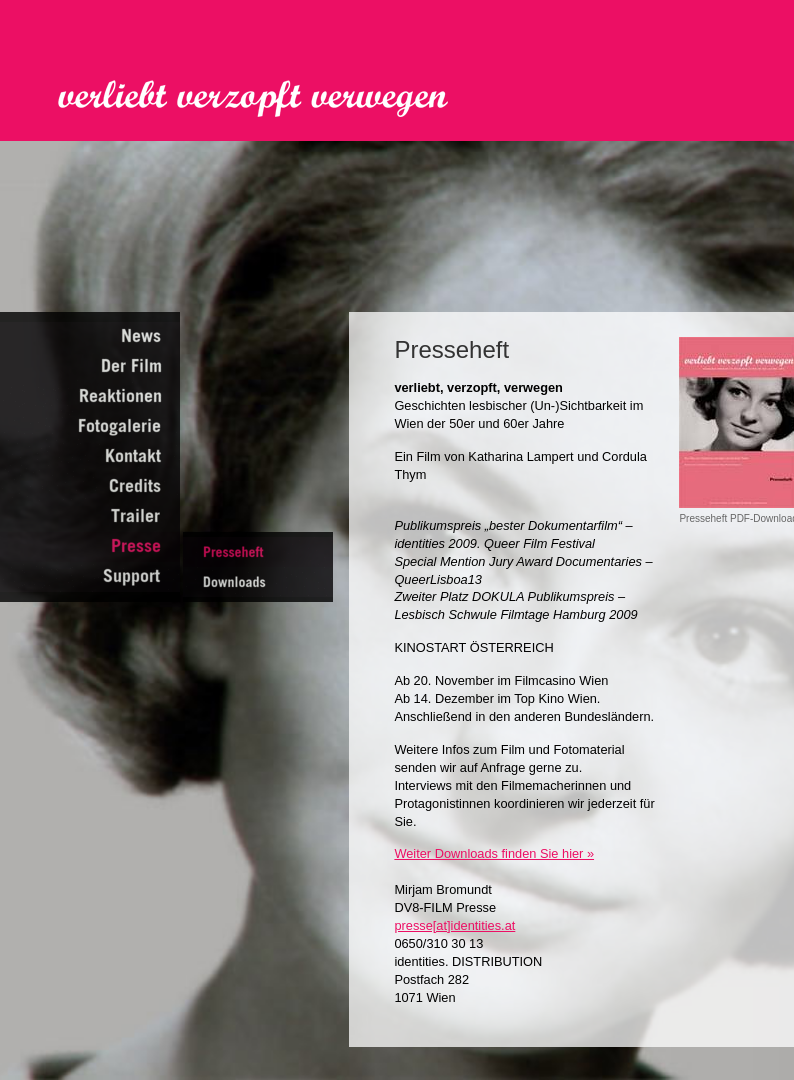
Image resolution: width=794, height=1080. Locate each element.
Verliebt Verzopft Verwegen (267, 99)
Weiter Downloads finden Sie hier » (494, 853)
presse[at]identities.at (454, 925)
